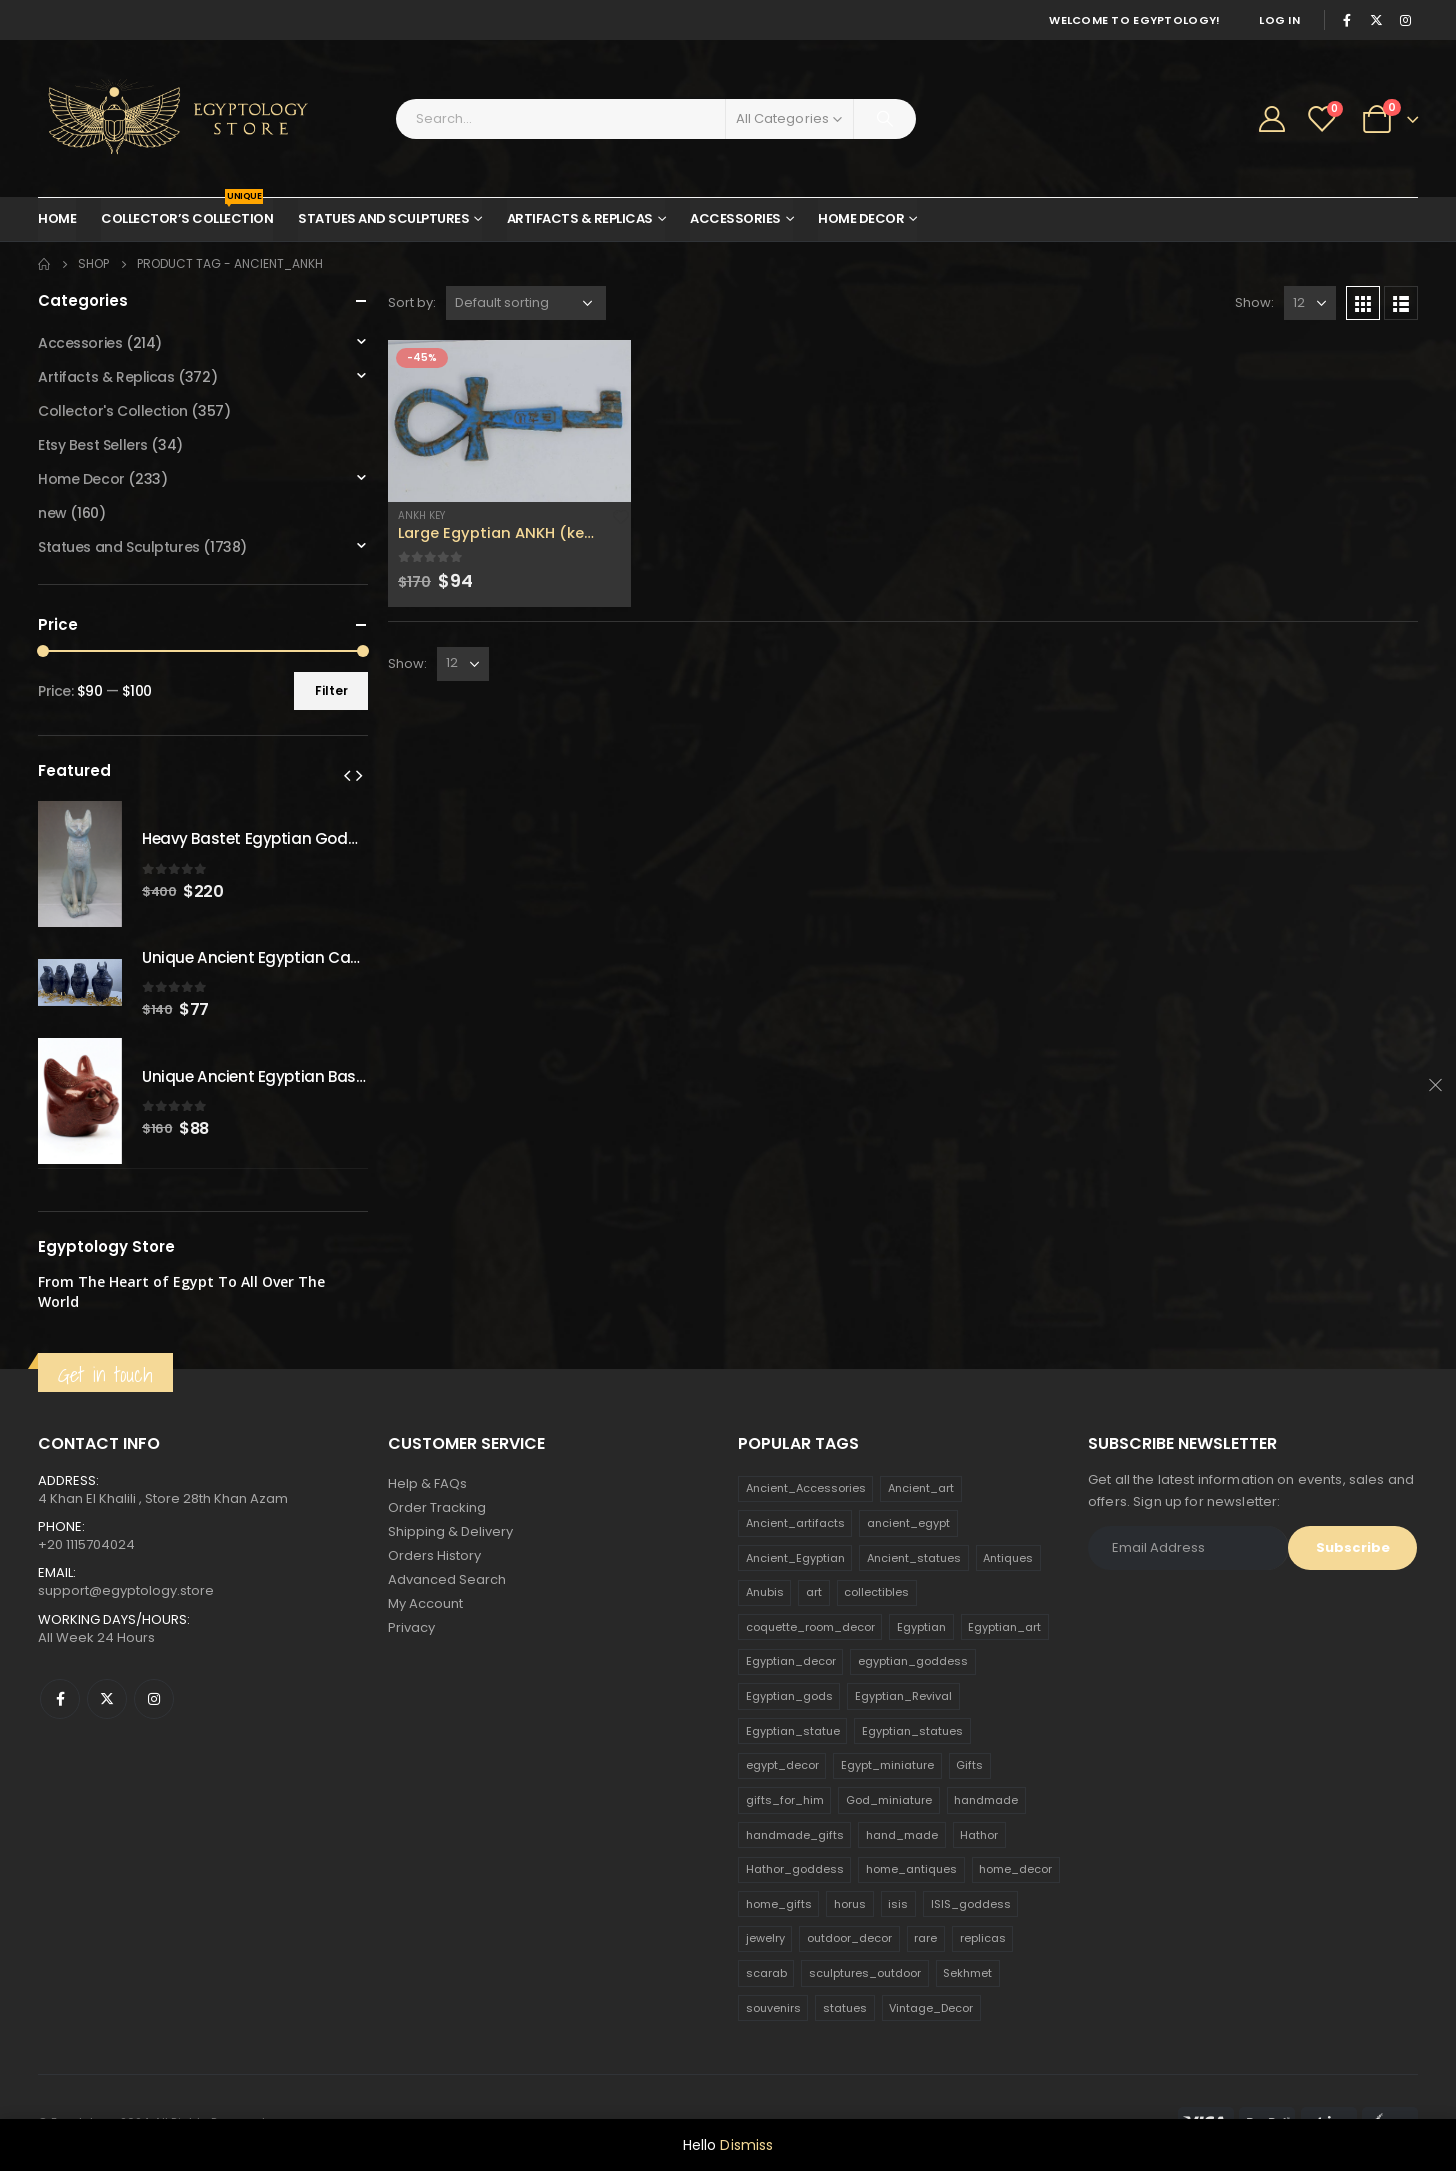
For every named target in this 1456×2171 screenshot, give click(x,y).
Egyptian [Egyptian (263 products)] (921, 1627)
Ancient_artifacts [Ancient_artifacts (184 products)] (795, 1523)
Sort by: (412, 302)
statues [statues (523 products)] (845, 2008)
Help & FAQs (427, 1483)
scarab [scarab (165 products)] (766, 1973)
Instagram (154, 1699)
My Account (425, 1603)
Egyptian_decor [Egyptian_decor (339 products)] (791, 1661)
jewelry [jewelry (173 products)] (765, 1938)
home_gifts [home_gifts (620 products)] (779, 1904)
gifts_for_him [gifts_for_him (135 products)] (785, 1800)
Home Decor (861, 218)
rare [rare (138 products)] (925, 1938)
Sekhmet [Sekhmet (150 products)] (967, 1973)
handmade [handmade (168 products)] (986, 1800)
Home (57, 218)
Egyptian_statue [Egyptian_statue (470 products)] (793, 1731)
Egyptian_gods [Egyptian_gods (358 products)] (789, 1696)
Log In (1279, 20)
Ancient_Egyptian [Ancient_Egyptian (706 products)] (795, 1558)
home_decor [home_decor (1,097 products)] (1015, 1869)
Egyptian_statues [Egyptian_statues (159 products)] (912, 1731)
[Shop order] (526, 303)
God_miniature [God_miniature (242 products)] (889, 1800)
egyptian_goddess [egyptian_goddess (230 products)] (913, 1661)
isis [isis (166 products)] (898, 1904)
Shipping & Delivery (450, 1531)
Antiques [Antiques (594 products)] (1008, 1558)
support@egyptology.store (126, 1590)
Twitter (107, 1699)
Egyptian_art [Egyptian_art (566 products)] (1004, 1627)
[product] (509, 421)
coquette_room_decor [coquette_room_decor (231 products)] (810, 1627)
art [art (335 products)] (814, 1592)
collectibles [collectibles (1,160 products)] (876, 1592)
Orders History (434, 1555)
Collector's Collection (113, 411)
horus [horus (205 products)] (850, 1904)
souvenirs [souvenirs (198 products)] (773, 2008)
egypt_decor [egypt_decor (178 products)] (782, 1765)
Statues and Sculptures (383, 218)
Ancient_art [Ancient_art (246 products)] (921, 1488)
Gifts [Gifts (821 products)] (969, 1765)
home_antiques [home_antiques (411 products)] (911, 1869)
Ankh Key (421, 515)
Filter (331, 690)
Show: (1254, 302)
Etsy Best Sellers (93, 445)
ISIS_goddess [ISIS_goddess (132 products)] (971, 1904)
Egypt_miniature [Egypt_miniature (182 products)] (887, 1765)
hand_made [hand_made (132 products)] (902, 1835)
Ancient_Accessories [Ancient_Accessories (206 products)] (806, 1488)
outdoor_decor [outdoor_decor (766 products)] (849, 1938)
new (52, 513)
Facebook (60, 1699)
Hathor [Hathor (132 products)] (979, 1835)
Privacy (411, 1627)
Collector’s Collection (187, 213)
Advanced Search (447, 1579)
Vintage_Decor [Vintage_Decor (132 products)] (931, 2008)
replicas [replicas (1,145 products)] (983, 1938)
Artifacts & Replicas (580, 218)
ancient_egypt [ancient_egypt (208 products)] (908, 1523)
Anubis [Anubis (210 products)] (765, 1592)
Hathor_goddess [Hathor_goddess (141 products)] (795, 1869)
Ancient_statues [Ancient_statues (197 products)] (914, 1558)
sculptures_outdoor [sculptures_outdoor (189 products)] (865, 1973)
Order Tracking (437, 1507)
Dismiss (746, 2145)
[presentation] (347, 775)
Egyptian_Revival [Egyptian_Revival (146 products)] (903, 1696)
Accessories (735, 218)
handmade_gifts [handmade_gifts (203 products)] (795, 1835)
